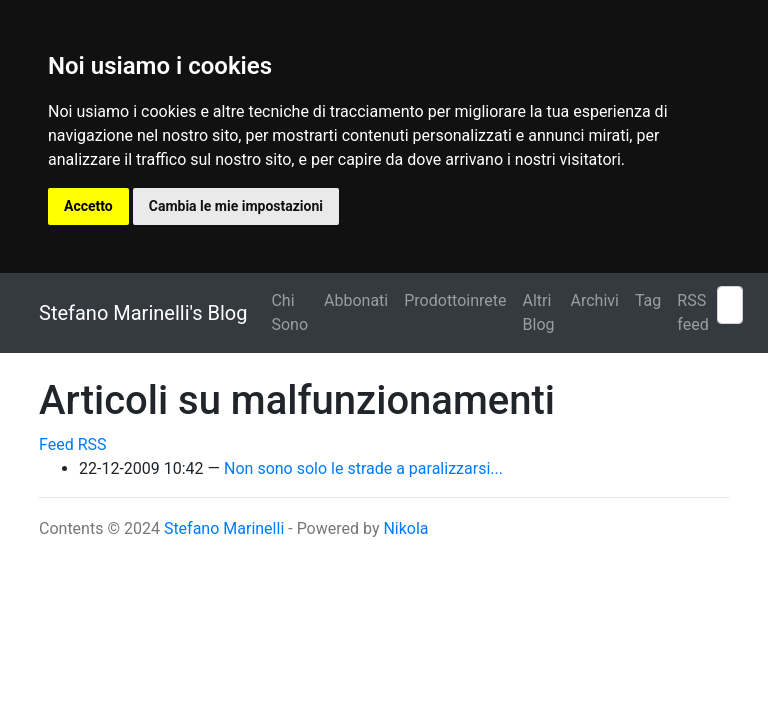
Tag (648, 300)
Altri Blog (539, 312)
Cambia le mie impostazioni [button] (236, 206)
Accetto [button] (88, 206)
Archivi (595, 300)
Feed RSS (73, 444)
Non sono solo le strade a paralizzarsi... (363, 468)
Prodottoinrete (455, 300)
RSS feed (692, 312)
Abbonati (356, 300)
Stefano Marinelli (224, 528)
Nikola (405, 528)
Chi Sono (289, 312)
